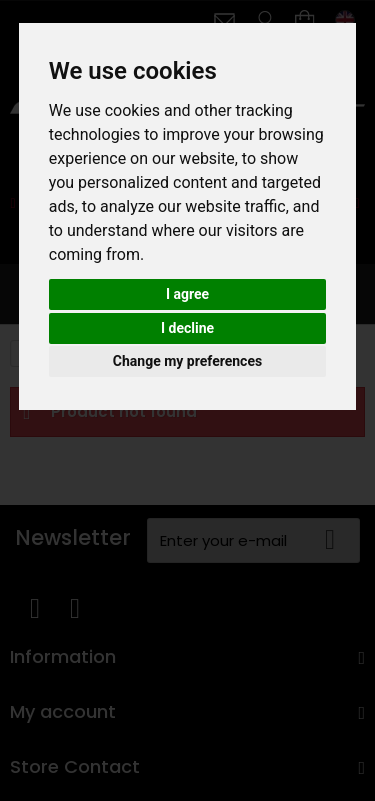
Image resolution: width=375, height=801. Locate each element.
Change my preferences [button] (187, 361)
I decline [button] (187, 328)
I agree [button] (187, 294)
